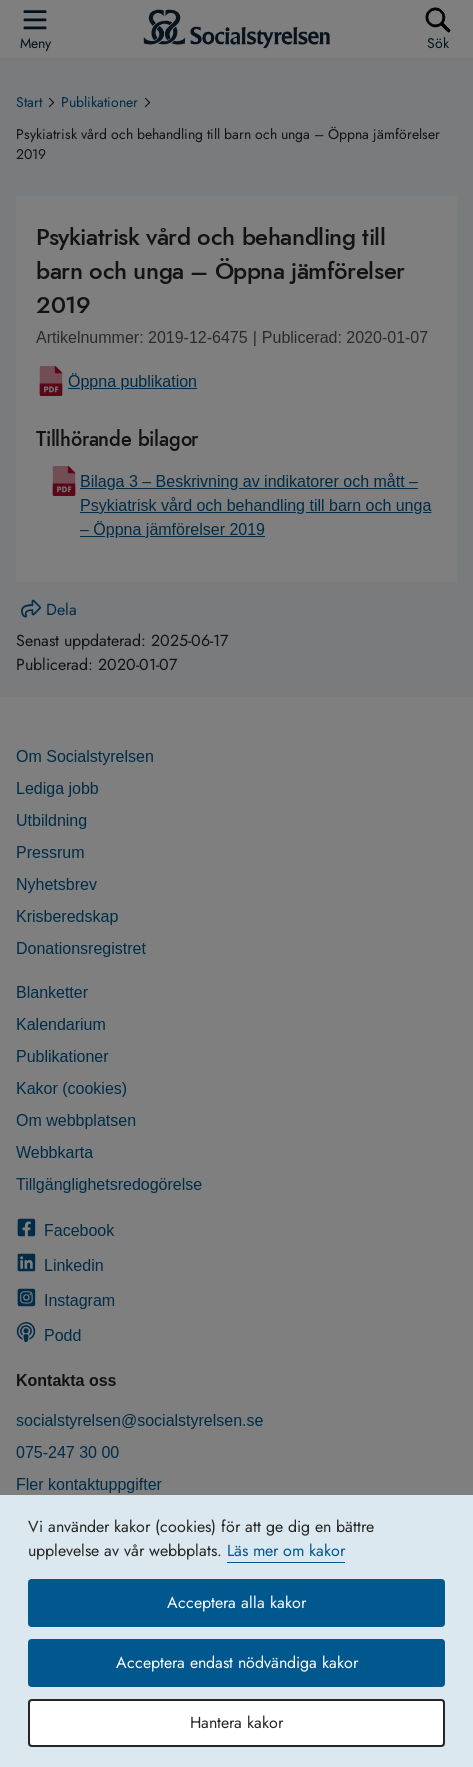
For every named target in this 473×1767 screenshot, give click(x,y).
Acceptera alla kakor (236, 1602)
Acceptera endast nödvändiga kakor (237, 1662)
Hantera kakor (236, 1722)
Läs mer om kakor (286, 1550)
